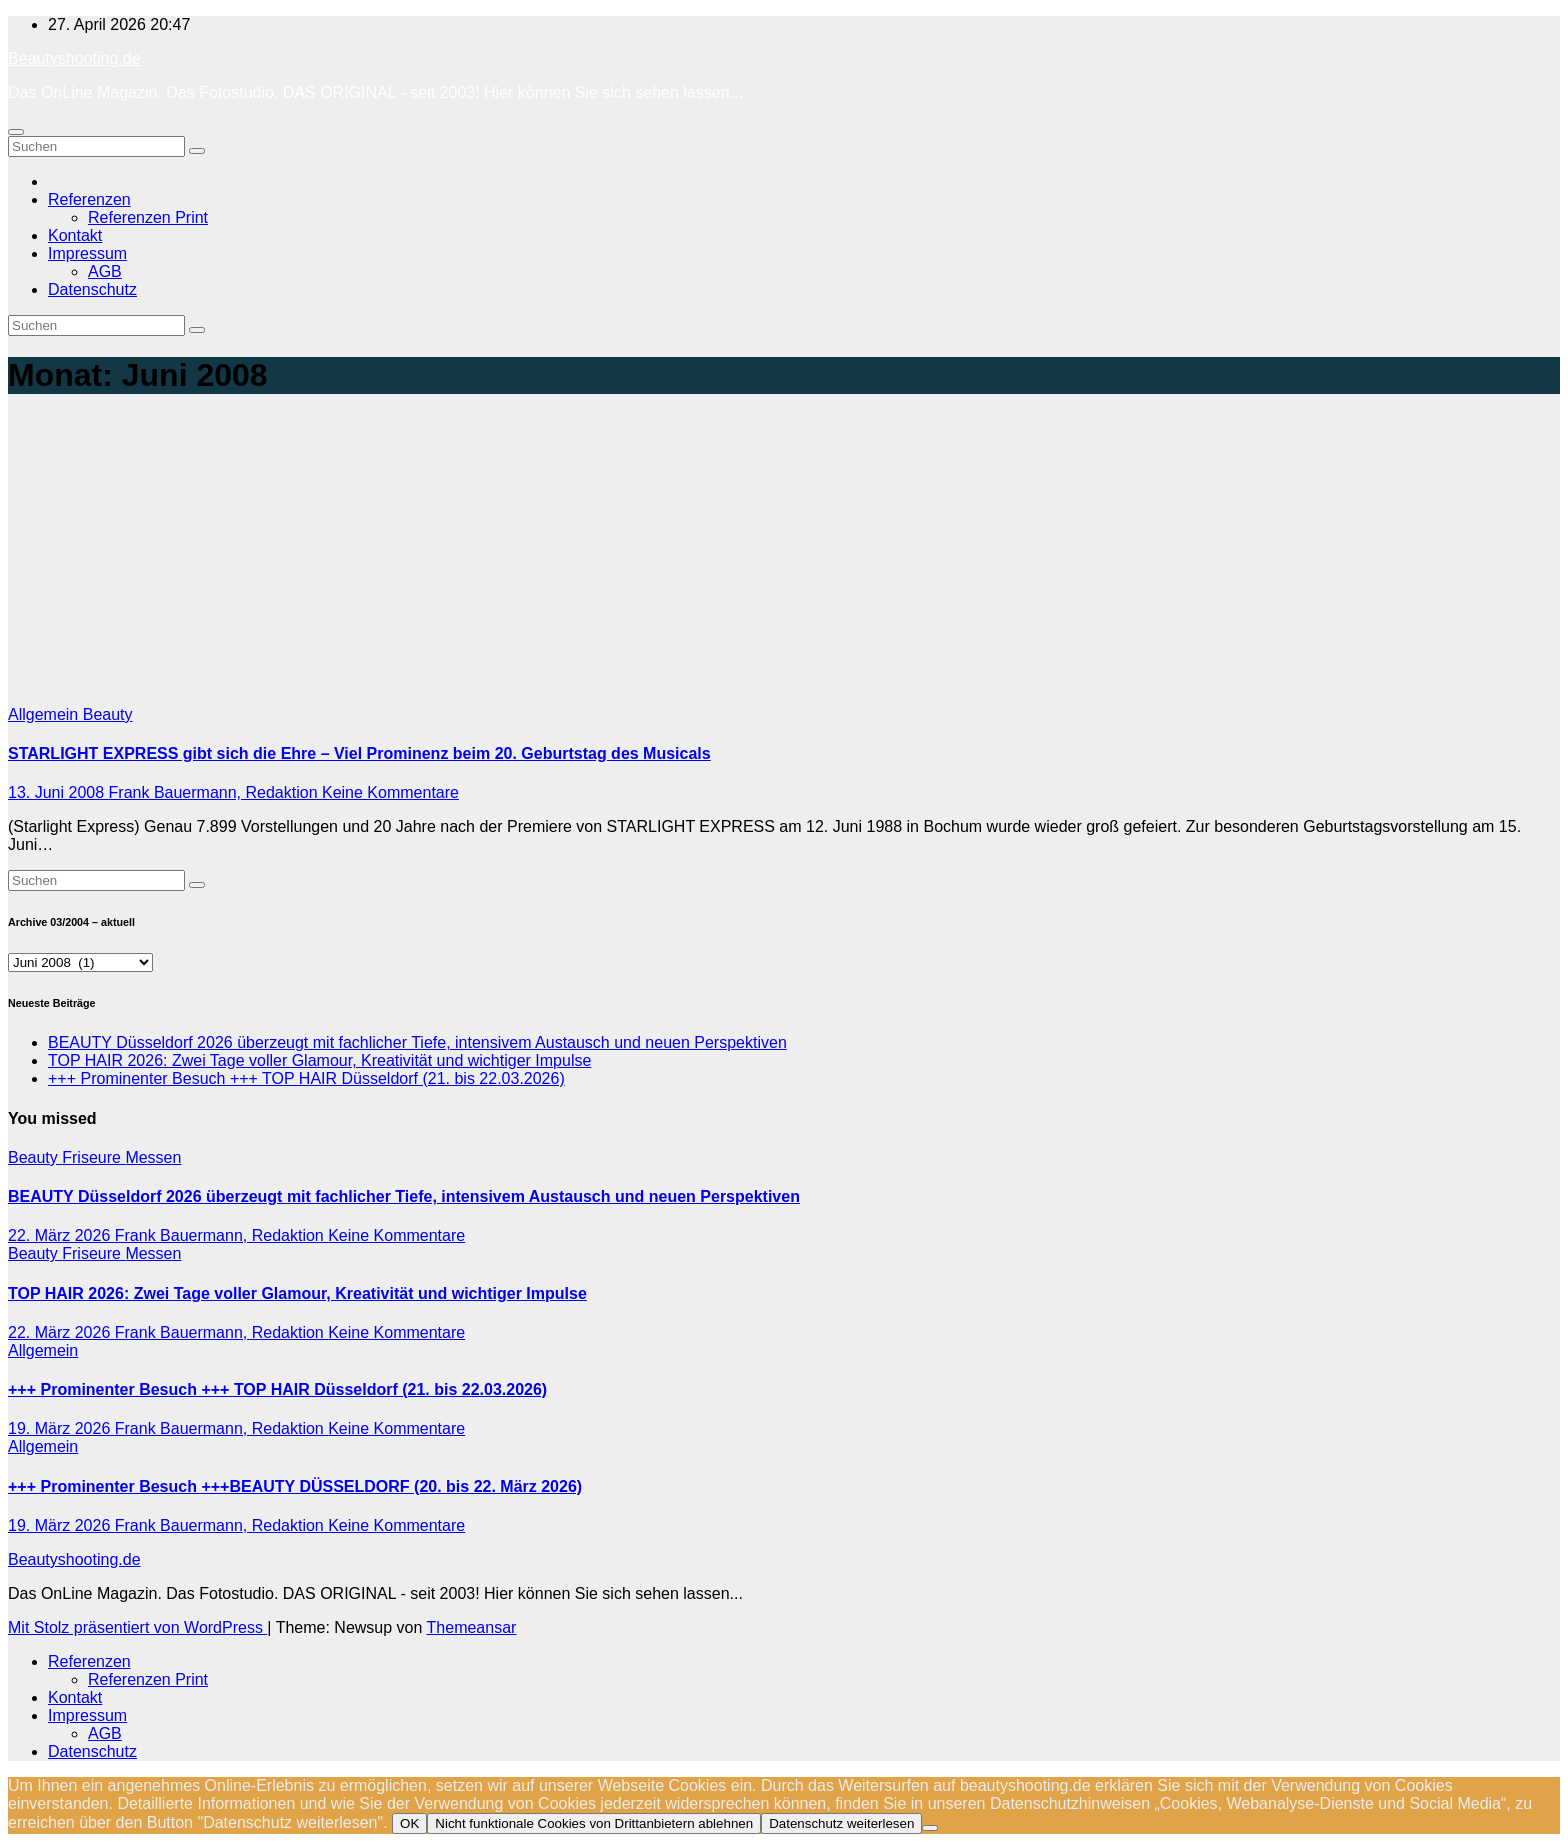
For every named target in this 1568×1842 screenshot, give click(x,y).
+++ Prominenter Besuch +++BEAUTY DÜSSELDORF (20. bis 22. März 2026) (295, 1486)
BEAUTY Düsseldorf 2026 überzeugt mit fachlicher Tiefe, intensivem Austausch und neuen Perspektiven (417, 1042)
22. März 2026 (61, 1235)
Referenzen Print (148, 217)
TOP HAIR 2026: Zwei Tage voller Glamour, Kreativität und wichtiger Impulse (319, 1060)
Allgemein (45, 714)
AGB (105, 271)
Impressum (87, 253)
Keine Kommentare (390, 792)
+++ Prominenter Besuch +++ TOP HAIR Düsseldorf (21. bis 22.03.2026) (306, 1078)
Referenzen (89, 199)
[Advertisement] (784, 556)
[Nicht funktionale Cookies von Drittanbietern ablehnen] (930, 1828)
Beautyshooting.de (74, 58)
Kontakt (75, 235)
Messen (153, 1157)
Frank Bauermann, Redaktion (215, 792)
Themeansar (472, 1627)
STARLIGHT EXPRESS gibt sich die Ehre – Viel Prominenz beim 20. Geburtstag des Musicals (359, 753)
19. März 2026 (61, 1428)
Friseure (93, 1157)
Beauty (108, 714)
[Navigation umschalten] (16, 132)
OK (409, 1823)
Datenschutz (92, 289)
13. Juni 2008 (58, 792)
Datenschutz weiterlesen (841, 1823)
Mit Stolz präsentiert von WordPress (137, 1627)
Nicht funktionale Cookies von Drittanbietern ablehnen (594, 1823)
